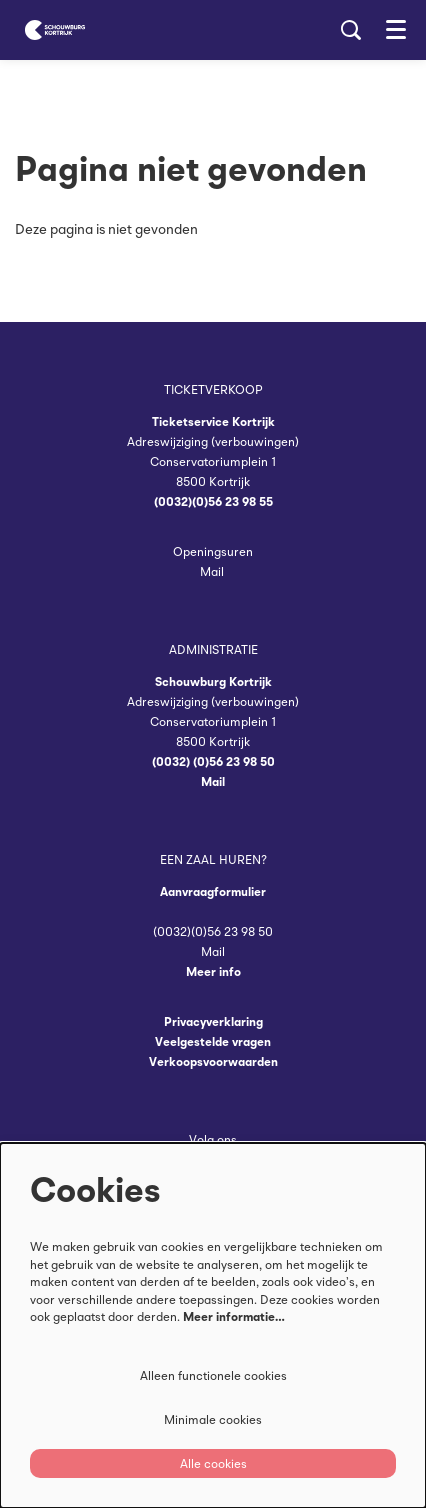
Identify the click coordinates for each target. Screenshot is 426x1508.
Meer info (213, 971)
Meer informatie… (234, 1316)
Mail (213, 571)
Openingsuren (213, 551)
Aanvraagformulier (213, 891)
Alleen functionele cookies (213, 1375)
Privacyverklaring (213, 1021)
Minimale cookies (213, 1419)
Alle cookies (213, 1463)
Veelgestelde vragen (213, 1041)
